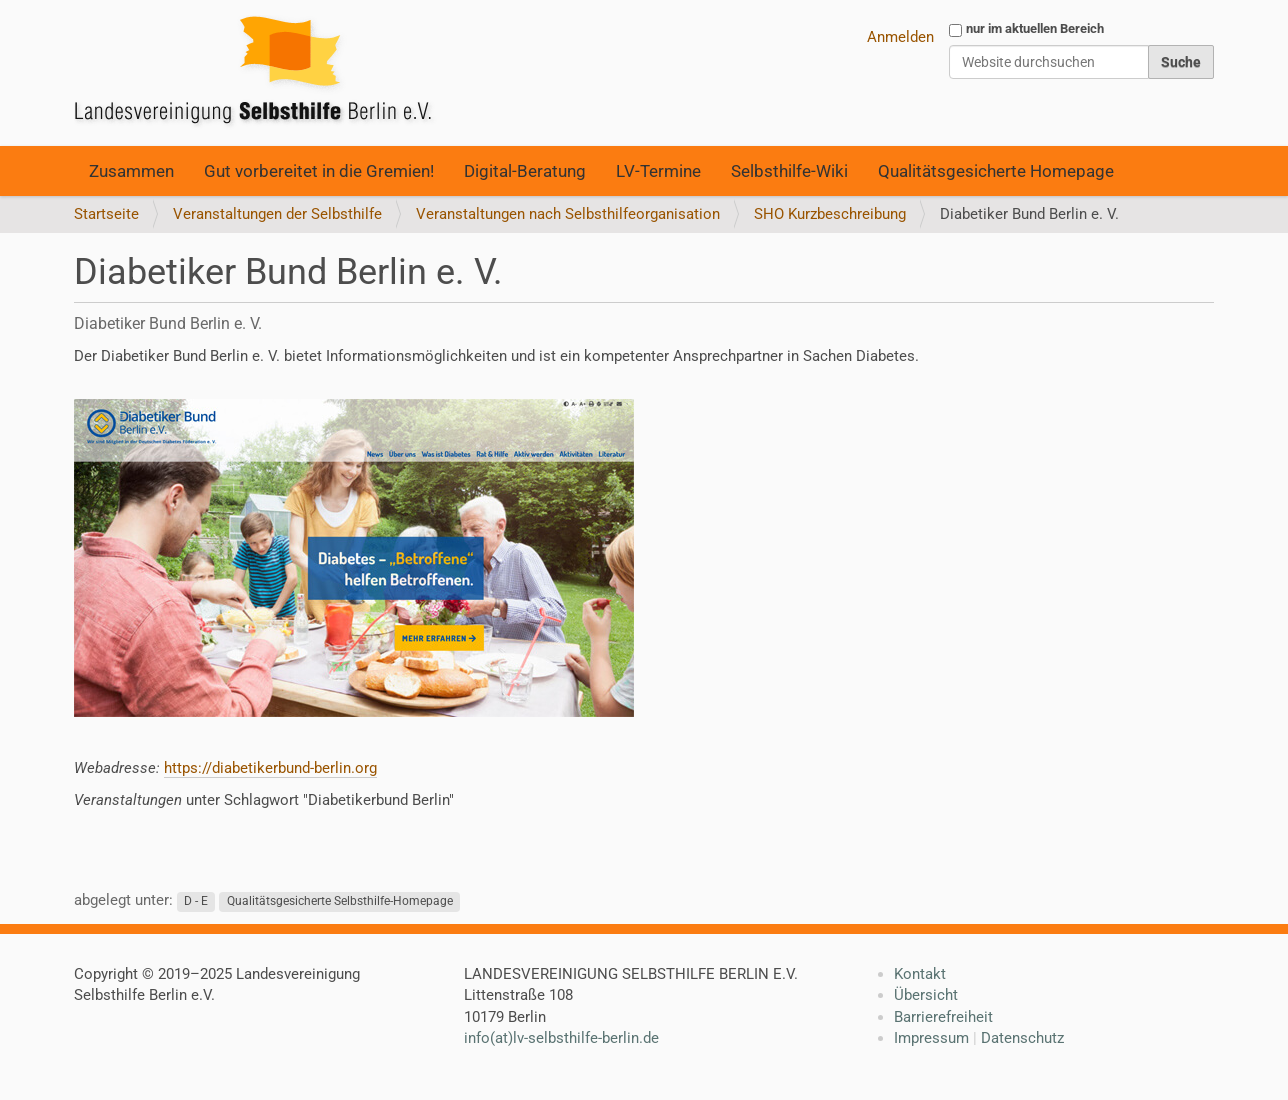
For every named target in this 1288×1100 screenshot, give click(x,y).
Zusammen (131, 171)
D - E (196, 901)
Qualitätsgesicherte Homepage (996, 171)
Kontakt (920, 974)
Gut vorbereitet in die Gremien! (319, 171)
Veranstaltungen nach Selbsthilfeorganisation (568, 214)
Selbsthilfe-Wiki (789, 171)
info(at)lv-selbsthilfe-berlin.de (561, 1038)
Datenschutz (1022, 1038)
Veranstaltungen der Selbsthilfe (277, 214)
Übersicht (926, 995)
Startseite (106, 214)
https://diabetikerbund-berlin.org (270, 768)
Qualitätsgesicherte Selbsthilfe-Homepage (340, 901)
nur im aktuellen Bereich (1035, 28)
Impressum (931, 1038)
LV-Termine (658, 171)
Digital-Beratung (525, 171)
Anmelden (900, 37)
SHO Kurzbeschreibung (830, 214)
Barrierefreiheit (943, 1017)
